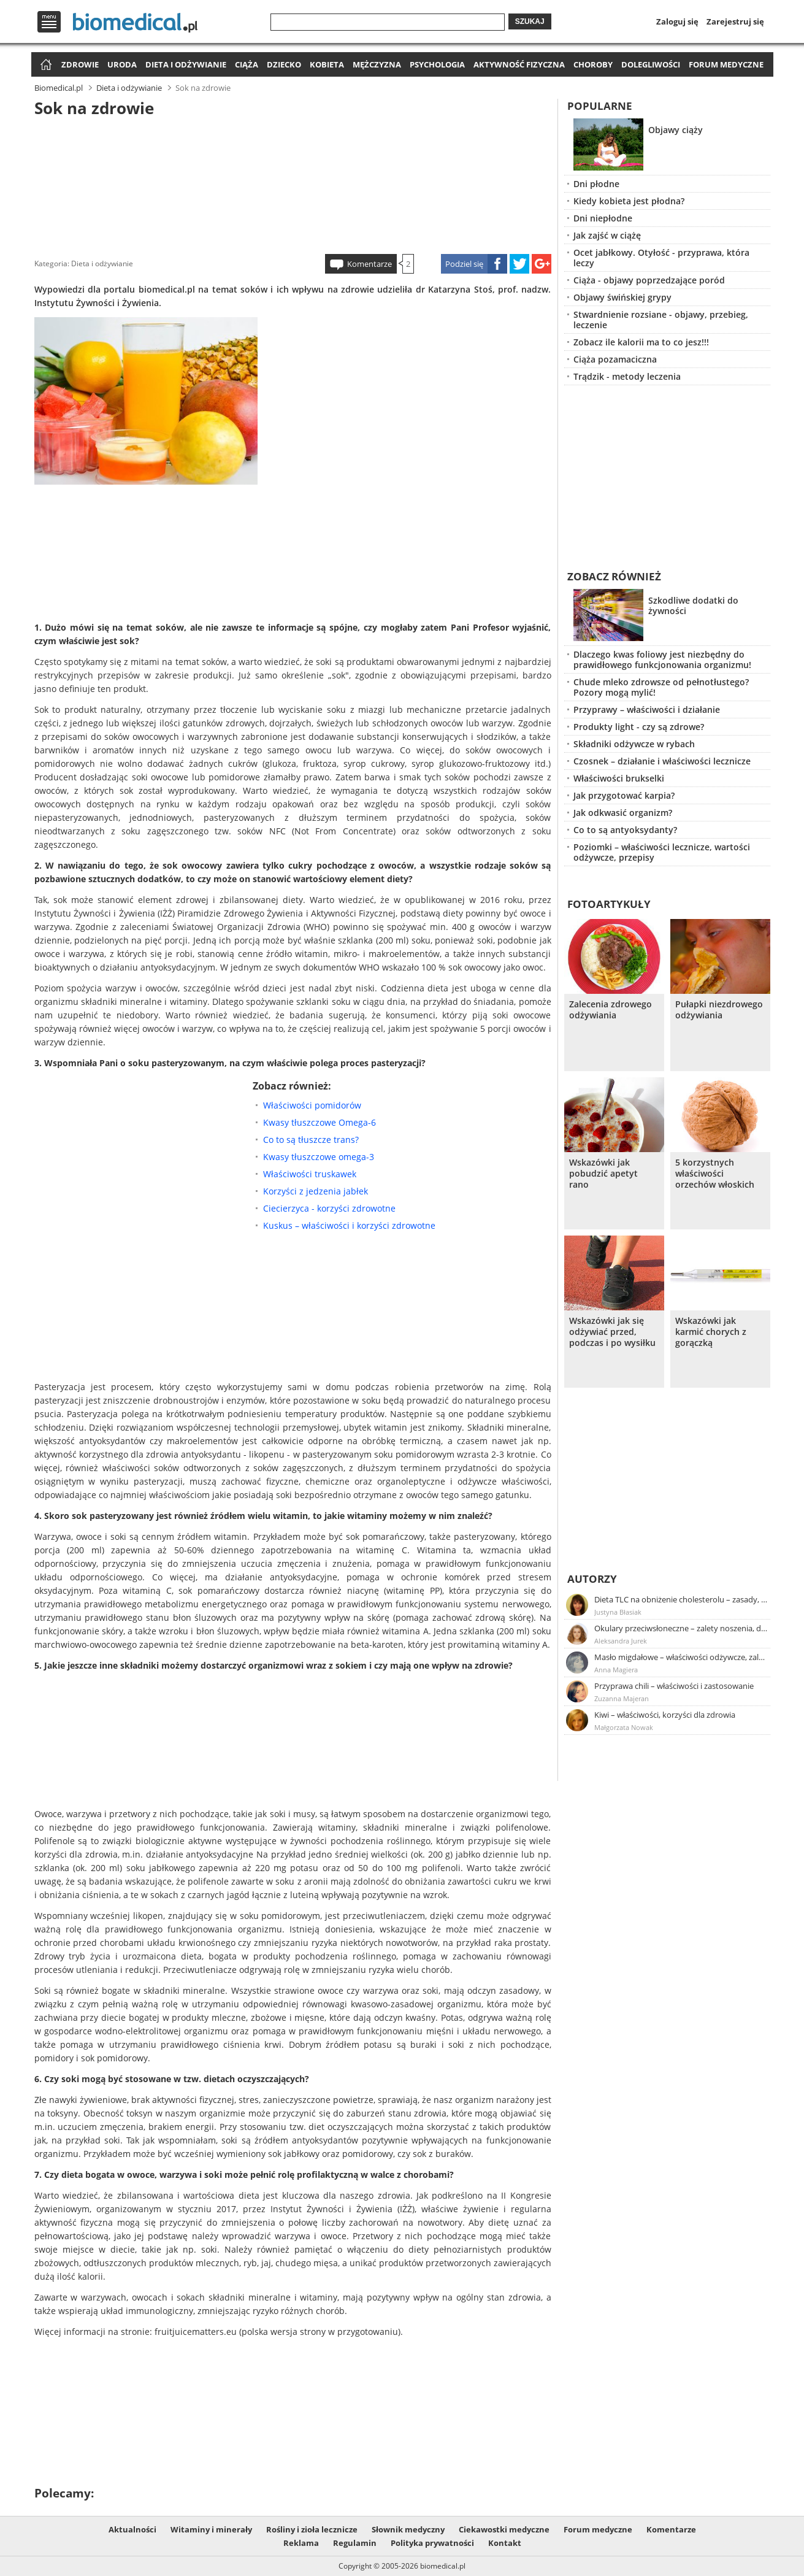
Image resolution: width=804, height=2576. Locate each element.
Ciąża (246, 64)
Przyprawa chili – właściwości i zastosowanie (674, 1685)
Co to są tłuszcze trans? (311, 1139)
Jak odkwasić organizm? (622, 812)
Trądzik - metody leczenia (627, 376)
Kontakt (504, 2542)
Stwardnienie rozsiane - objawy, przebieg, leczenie (660, 320)
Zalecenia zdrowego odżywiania (610, 1010)
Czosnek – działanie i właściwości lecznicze (662, 761)
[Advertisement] (293, 183)
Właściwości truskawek (309, 1174)
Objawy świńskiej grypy (622, 297)
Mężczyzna (377, 64)
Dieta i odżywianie (185, 64)
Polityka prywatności (432, 2542)
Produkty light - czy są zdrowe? (638, 726)
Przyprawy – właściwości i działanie (646, 709)
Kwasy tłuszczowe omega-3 (318, 1157)
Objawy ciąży (675, 130)
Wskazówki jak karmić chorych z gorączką (710, 1331)
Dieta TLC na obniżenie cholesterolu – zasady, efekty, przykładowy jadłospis (681, 1599)
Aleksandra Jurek (620, 1640)
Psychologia (437, 64)
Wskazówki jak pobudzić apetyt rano (603, 1173)
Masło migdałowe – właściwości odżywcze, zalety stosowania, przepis (681, 1657)
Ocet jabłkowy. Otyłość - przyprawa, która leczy (661, 258)
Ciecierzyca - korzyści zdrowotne (329, 1208)
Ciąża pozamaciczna (615, 359)
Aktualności (132, 2529)
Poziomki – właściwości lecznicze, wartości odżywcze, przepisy (661, 852)
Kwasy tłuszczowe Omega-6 (319, 1122)
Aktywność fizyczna (519, 64)
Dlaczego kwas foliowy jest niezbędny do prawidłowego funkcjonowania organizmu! (662, 659)
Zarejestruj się (735, 21)
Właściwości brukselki (618, 778)
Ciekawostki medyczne (504, 2529)
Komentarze (369, 263)
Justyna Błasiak (617, 1612)
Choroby (593, 64)
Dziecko (284, 64)
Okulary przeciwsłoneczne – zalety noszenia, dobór (681, 1628)
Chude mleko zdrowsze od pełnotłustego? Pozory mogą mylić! (661, 687)
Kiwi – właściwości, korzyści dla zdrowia (664, 1714)
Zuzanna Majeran (621, 1698)
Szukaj (530, 21)
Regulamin (355, 2542)
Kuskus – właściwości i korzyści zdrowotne (349, 1225)
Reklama (301, 2542)
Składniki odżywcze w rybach (634, 744)
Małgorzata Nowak (623, 1727)
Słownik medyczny (408, 2529)
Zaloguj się (677, 21)
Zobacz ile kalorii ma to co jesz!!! (641, 342)
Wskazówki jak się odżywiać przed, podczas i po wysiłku (612, 1331)
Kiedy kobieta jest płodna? (628, 201)
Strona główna (44, 65)
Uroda (122, 64)
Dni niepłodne (602, 218)
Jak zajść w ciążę (607, 235)
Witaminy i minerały (211, 2529)
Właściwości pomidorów (312, 1105)
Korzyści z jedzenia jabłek (315, 1191)
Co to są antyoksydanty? (625, 830)
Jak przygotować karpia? (624, 795)
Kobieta (327, 64)
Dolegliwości (650, 64)
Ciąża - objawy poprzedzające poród (649, 280)
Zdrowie (80, 64)
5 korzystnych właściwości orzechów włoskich (714, 1173)
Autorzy (592, 1579)
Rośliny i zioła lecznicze (312, 2529)
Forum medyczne (726, 64)
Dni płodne (596, 184)
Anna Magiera (616, 1669)
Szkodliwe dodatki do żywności (693, 605)
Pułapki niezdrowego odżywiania (719, 1010)
